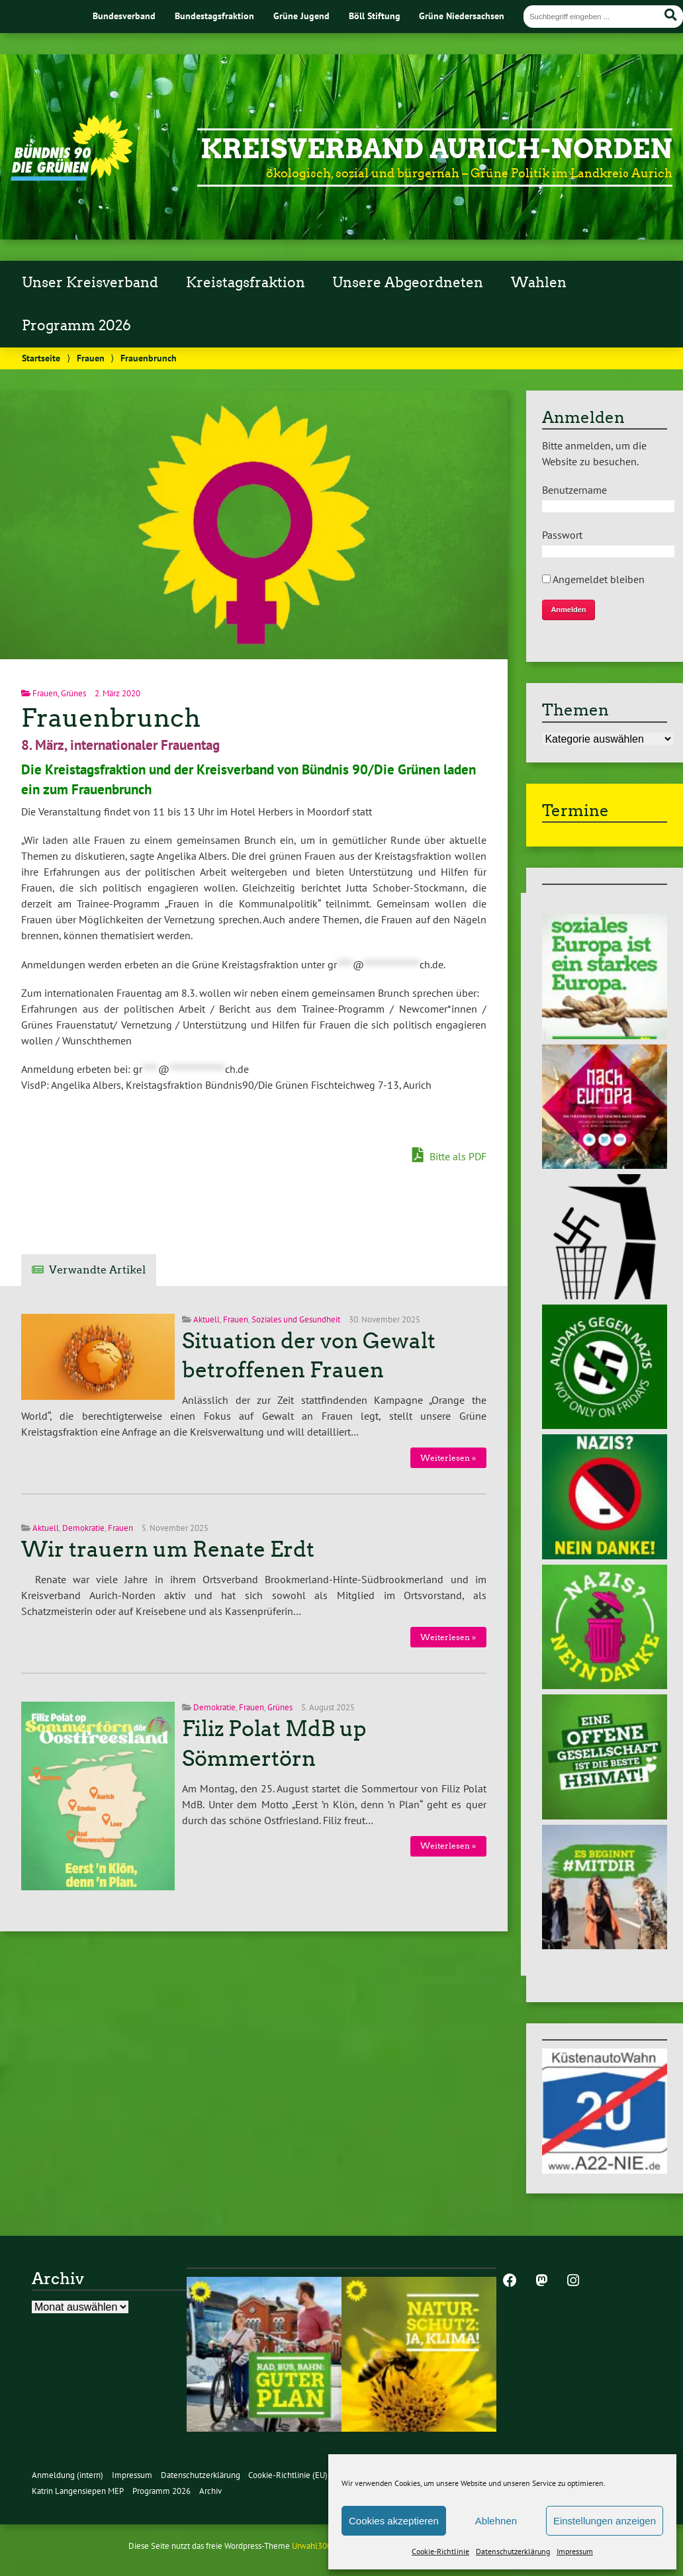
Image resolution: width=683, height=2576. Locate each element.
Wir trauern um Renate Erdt (167, 1549)
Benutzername (574, 489)
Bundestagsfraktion (214, 15)
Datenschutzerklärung (513, 2551)
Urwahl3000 (314, 2546)
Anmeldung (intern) (67, 2475)
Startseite (41, 357)
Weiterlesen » (448, 1458)
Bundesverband (124, 15)
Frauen (91, 357)
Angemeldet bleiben (593, 579)
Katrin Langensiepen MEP (78, 2491)
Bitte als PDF (449, 1155)
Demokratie (83, 1528)
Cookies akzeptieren (394, 2520)
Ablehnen (496, 2520)
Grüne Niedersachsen (461, 15)
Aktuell (206, 1319)
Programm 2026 (76, 325)
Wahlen (539, 282)
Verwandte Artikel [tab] (97, 1270)
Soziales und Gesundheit (295, 1319)
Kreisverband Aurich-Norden (436, 149)
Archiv (210, 2491)
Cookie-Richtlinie (440, 2551)
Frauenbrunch (111, 717)
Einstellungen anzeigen (604, 2520)
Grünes (73, 693)
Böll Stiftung (374, 15)
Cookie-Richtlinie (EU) (288, 2475)
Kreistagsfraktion (245, 282)
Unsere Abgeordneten (407, 282)
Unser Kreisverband (90, 282)
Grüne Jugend (301, 15)
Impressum (575, 2551)
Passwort (562, 534)
